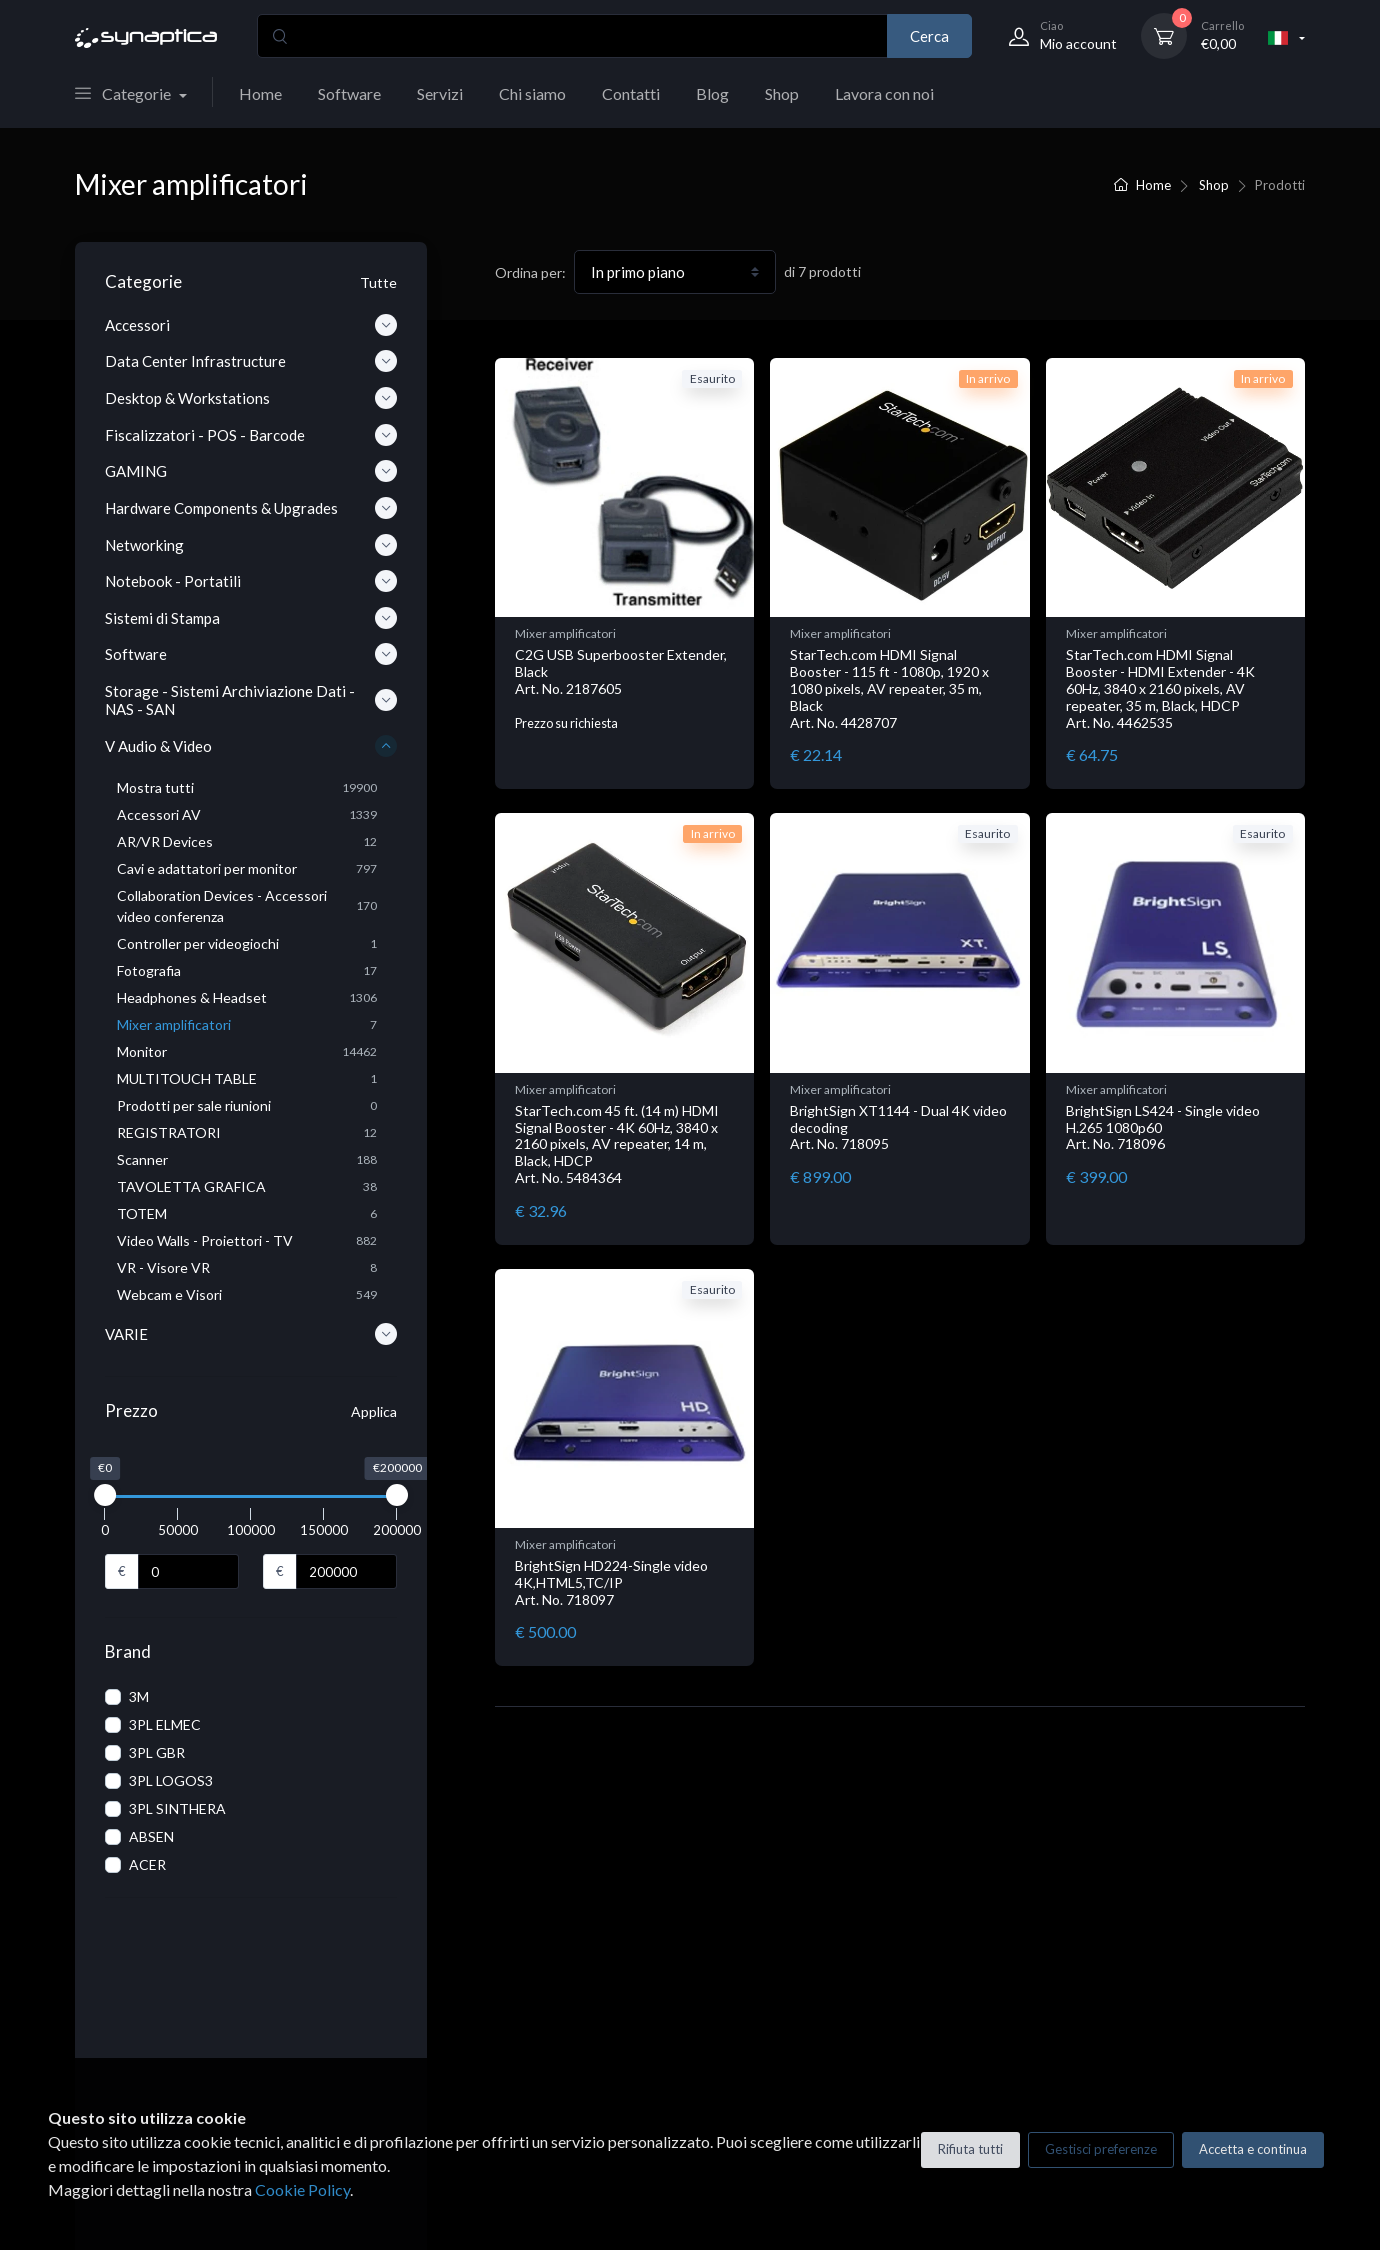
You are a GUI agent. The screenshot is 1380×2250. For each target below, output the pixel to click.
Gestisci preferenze (1101, 2149)
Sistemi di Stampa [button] (251, 618)
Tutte (378, 282)
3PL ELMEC (165, 1724)
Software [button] (251, 654)
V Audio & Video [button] (251, 746)
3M (139, 1696)
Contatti (631, 93)
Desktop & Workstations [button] (251, 398)
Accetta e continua (1253, 2149)
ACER (147, 1864)
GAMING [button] (251, 471)
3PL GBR (157, 1752)
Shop (782, 93)
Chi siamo (532, 93)
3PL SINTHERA (177, 1808)
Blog (712, 93)
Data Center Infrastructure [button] (251, 361)
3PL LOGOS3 (171, 1780)
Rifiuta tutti (970, 2149)
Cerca (929, 36)
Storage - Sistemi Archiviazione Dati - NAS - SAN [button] (251, 700)
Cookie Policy (302, 2189)
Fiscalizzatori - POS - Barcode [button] (251, 435)
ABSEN (151, 1836)
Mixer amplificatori (565, 633)
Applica (374, 1411)
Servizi (440, 93)
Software (349, 93)
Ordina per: (530, 272)
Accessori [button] (251, 325)
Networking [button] (251, 545)
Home (260, 93)
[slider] (105, 1495)
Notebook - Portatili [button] (251, 581)
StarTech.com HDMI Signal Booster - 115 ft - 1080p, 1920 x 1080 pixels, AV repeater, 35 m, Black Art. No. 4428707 (889, 688)
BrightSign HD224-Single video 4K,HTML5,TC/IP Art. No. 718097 (611, 1582)
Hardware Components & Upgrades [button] (251, 508)
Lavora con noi (884, 93)
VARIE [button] (251, 1334)
